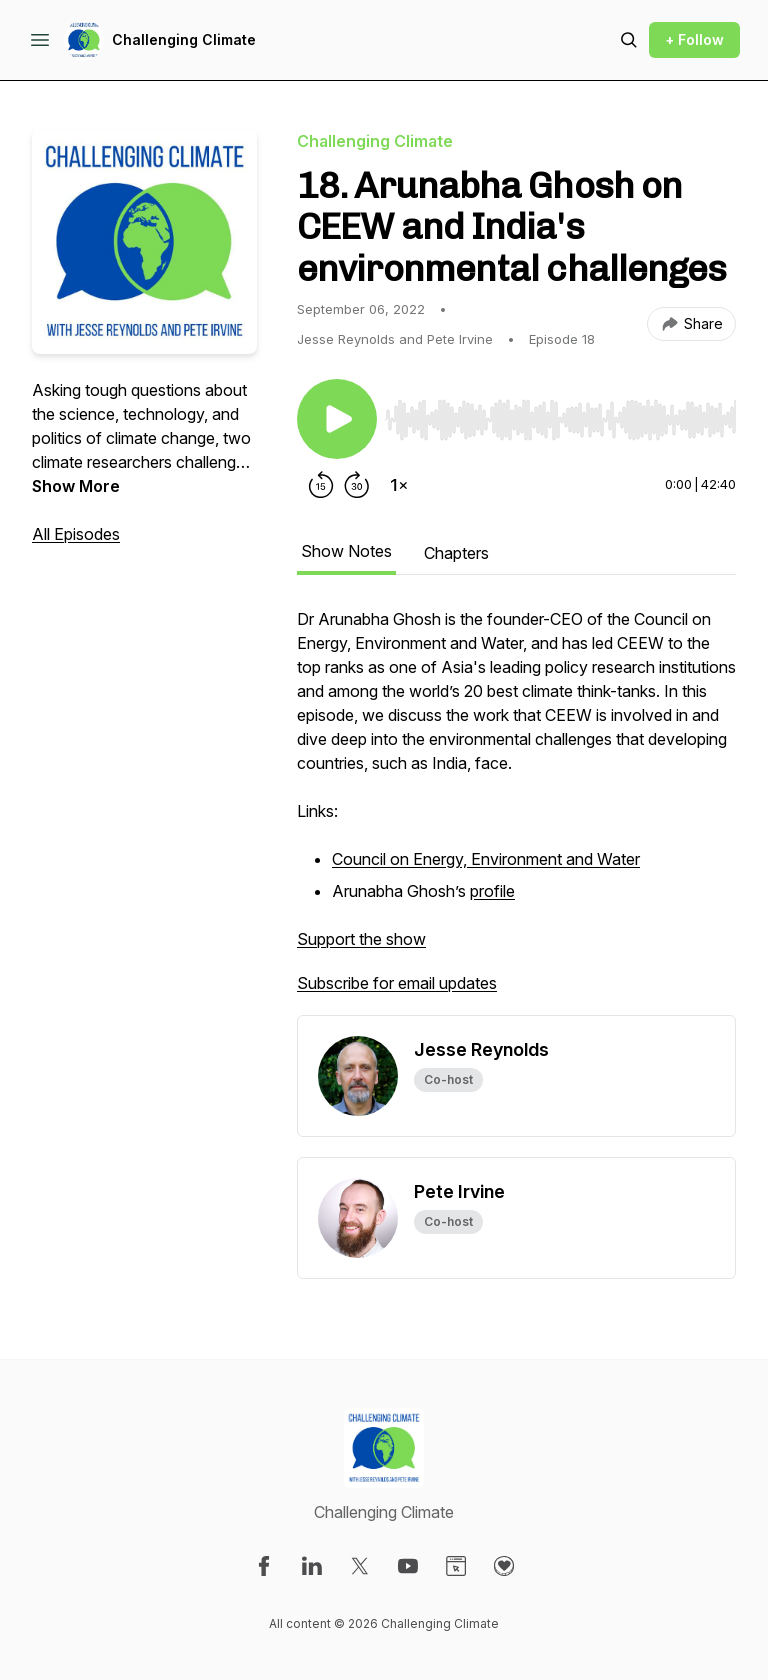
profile (492, 891)
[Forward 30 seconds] (357, 485)
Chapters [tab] (456, 553)
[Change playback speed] (399, 485)
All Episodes (76, 534)
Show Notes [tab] (346, 551)
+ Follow (694, 39)
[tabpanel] (516, 811)
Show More (76, 486)
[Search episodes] (629, 40)
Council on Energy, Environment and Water (486, 859)
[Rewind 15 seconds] (321, 485)
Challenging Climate (184, 39)
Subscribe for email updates (397, 983)
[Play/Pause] (337, 419)
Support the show (361, 939)
